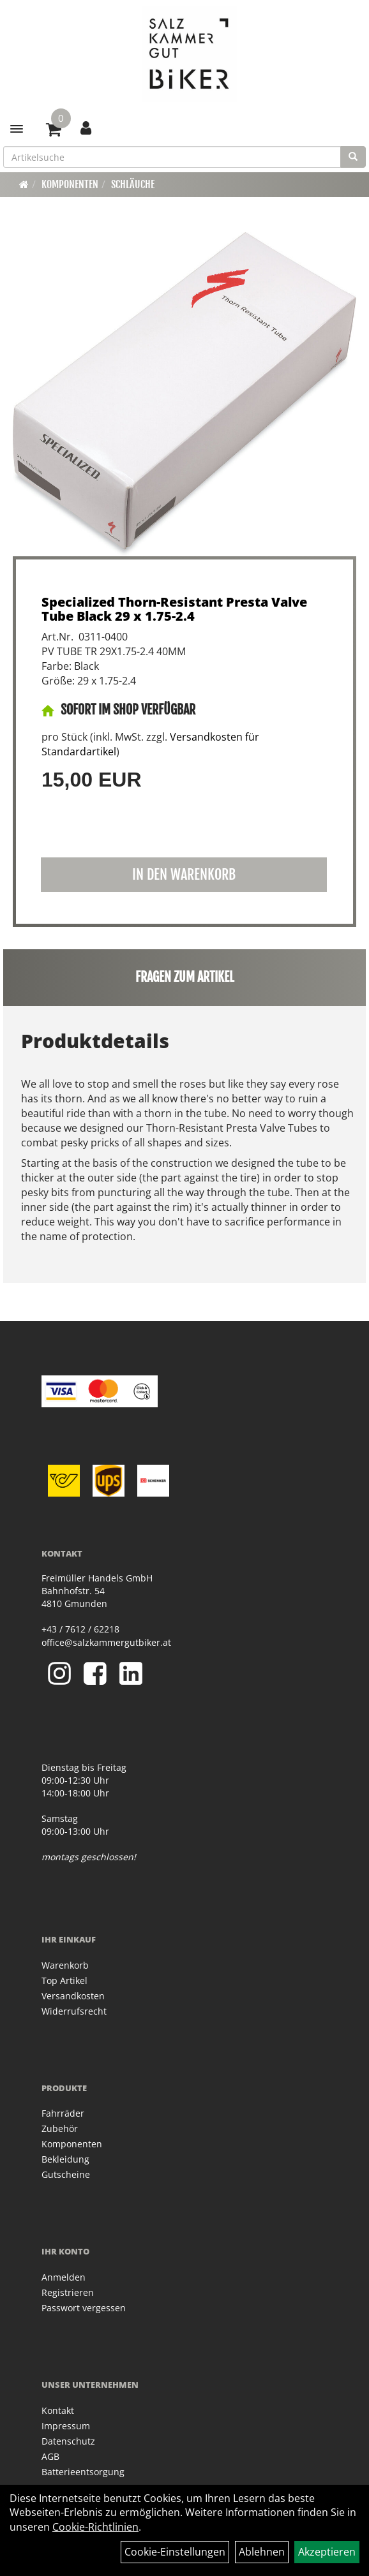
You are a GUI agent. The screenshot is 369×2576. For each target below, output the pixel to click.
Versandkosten (73, 1996)
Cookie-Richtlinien (95, 2527)
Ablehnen (262, 2552)
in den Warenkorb (184, 874)
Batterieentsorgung (82, 2472)
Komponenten (69, 184)
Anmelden (63, 2277)
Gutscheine (65, 2174)
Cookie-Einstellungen (174, 2552)
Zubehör (59, 2128)
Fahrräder (62, 2113)
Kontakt (57, 2410)
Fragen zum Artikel (184, 977)
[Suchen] (353, 157)
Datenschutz (68, 2441)
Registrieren (67, 2292)
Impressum (65, 2426)
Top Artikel (64, 1980)
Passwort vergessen (83, 2308)
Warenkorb (65, 1965)
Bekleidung (65, 2159)
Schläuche (132, 184)
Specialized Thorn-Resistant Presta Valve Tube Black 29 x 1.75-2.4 (174, 609)
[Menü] (16, 129)
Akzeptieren (327, 2552)
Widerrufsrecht (74, 2011)
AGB (50, 2456)
